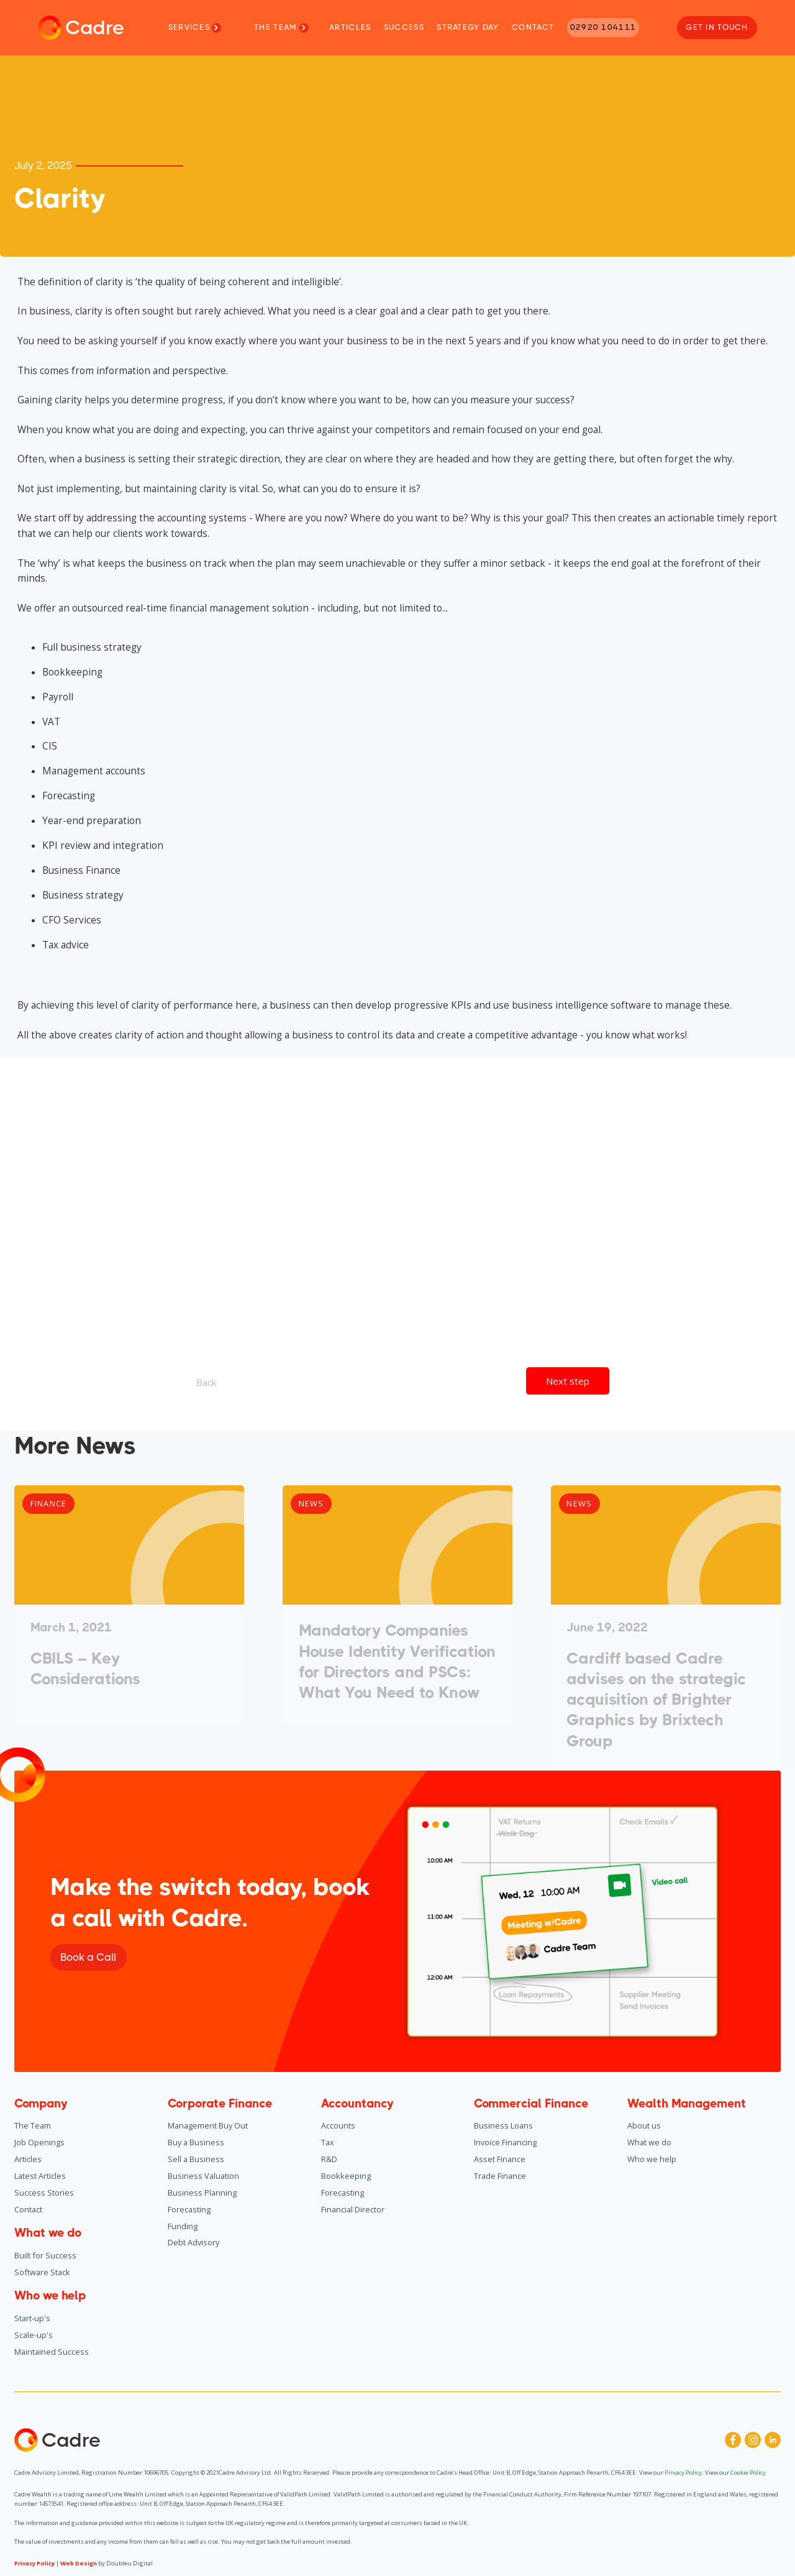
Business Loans (503, 2125)
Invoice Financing (505, 2142)
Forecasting (189, 2209)
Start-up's (32, 2318)
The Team (32, 2125)
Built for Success (45, 2255)
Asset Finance (499, 2159)
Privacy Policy (34, 2563)
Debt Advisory (193, 2242)
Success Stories (44, 2192)
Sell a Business (196, 2159)
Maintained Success (51, 2351)
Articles (28, 2159)
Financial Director (352, 2209)
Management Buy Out (208, 2125)
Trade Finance (500, 2175)
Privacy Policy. (685, 2472)
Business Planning (202, 2192)
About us (644, 2125)
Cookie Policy (747, 2472)
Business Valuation (203, 2175)
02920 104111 (603, 27)
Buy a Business (196, 2142)
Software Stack (42, 2272)
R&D (329, 2159)
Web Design (78, 2563)
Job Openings (39, 2142)
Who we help (651, 2159)
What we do (649, 2142)
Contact (28, 2209)
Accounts (338, 2125)
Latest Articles (40, 2175)
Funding (183, 2226)
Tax (327, 2142)
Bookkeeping (346, 2175)
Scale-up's (33, 2334)
